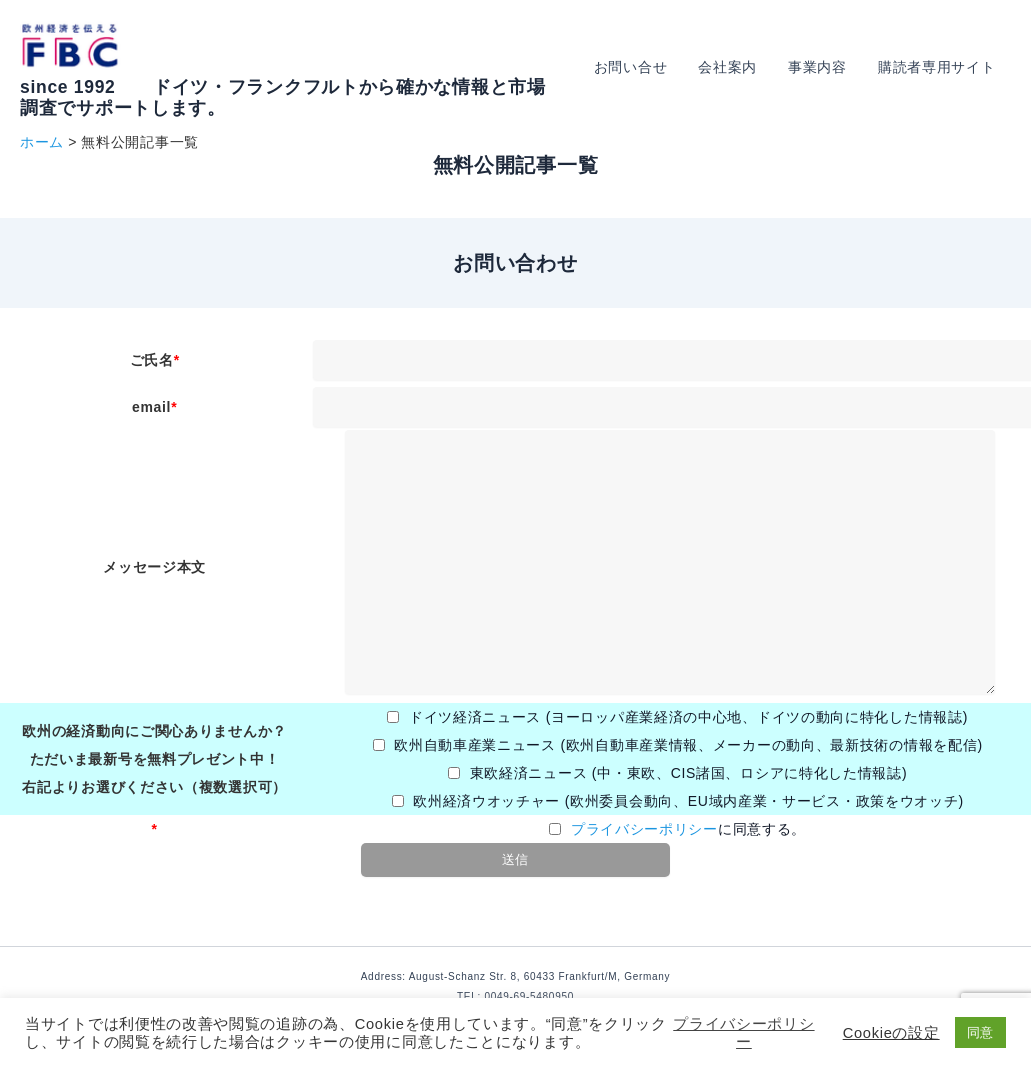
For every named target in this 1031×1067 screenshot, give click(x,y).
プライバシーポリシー (644, 829)
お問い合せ (641, 67)
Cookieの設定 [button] (891, 1033)
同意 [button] (980, 1032)
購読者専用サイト (938, 67)
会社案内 (735, 67)
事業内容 (822, 67)
